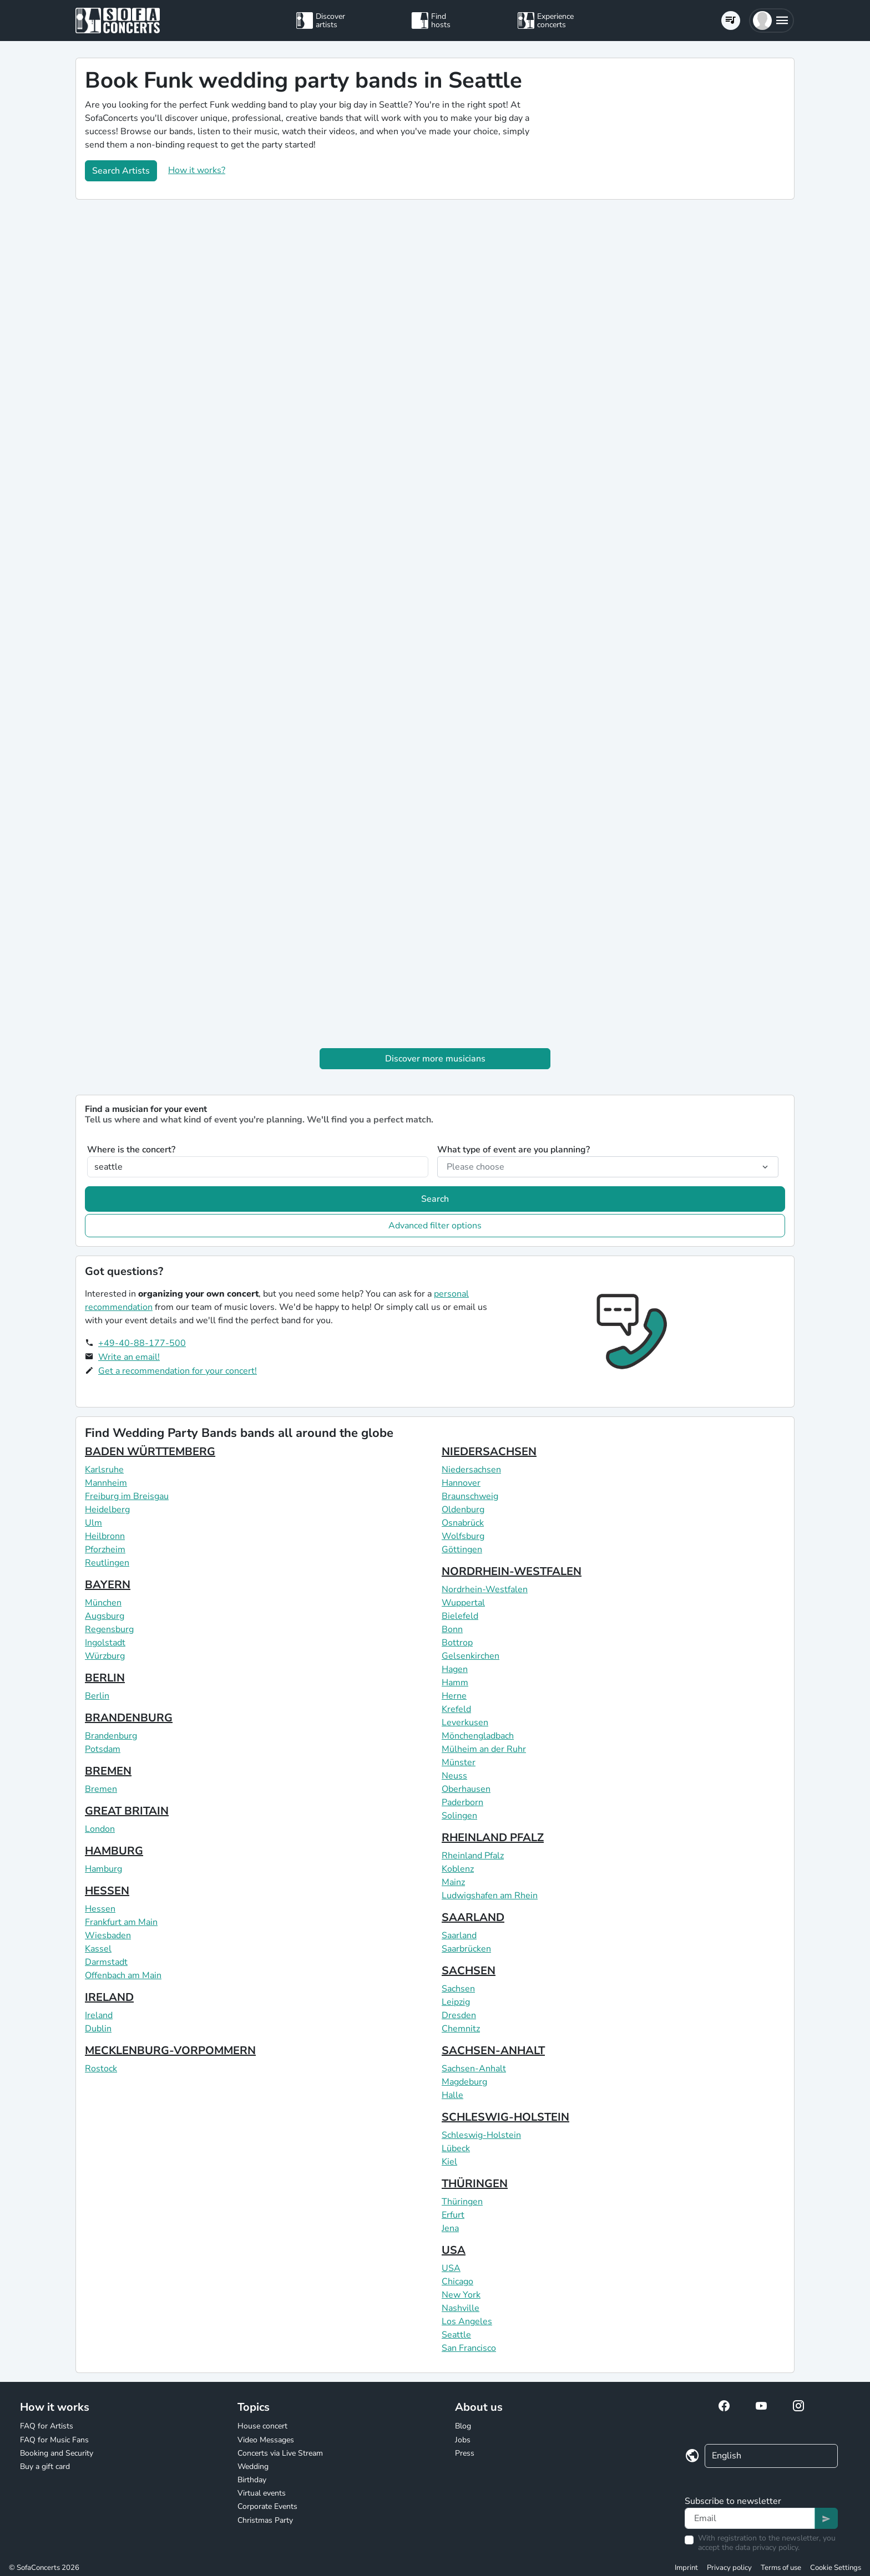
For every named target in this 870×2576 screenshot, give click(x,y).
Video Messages (265, 2440)
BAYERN (107, 1584)
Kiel (449, 2162)
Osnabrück (463, 1523)
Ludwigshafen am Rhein (490, 1895)
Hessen (100, 1909)
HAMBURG (114, 1850)
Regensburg (109, 1629)
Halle (452, 2095)
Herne (454, 1696)
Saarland (459, 1935)
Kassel (98, 1949)
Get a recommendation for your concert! (177, 1371)
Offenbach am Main (123, 1975)
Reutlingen (107, 1563)
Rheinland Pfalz (473, 1856)
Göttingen (462, 1549)
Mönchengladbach (478, 1736)
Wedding (253, 2466)
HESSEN (107, 1890)
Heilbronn (105, 1536)
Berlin (97, 1696)
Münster (459, 1762)
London (100, 1829)
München (103, 1603)
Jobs (463, 2440)
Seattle (456, 2335)
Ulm (93, 1523)
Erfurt (453, 2215)
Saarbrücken (466, 1949)
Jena (450, 2228)
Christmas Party (265, 2520)
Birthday (251, 2480)
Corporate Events (267, 2506)
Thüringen (462, 2202)
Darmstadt (106, 1962)
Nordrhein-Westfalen (485, 1589)
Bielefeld (460, 1616)
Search (435, 1199)
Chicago (457, 2281)
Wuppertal (463, 1603)
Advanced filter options (435, 1226)
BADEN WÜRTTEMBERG (150, 1451)
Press (464, 2453)
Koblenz (458, 1869)
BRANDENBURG (129, 1717)
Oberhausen (466, 1789)
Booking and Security (56, 2453)
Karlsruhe (104, 1470)
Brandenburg (111, 1736)
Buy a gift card (45, 2466)
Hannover (461, 1483)
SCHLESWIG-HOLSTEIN (505, 2117)
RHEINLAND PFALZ (493, 1837)
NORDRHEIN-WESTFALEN (511, 1571)
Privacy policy (729, 2568)
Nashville (460, 2308)
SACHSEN (468, 1970)
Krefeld (456, 1709)
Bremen (101, 1789)
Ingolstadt (105, 1643)
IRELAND (109, 1997)
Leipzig (456, 2002)
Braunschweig (470, 1496)
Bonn (452, 1629)
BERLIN (105, 1677)
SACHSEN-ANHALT (493, 2050)
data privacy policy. (767, 2547)
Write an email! (129, 1357)
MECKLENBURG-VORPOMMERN (170, 2050)
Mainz (453, 1882)
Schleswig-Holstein (481, 2135)
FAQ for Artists (46, 2426)
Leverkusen (465, 1722)
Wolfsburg (463, 1536)
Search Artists (121, 171)
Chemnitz (461, 2029)
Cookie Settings (835, 2568)
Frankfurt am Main (121, 1922)
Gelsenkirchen (470, 1656)
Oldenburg (463, 1509)
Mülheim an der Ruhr (484, 1749)
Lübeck (456, 2148)
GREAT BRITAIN (127, 1810)
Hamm (455, 1682)
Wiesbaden (108, 1935)
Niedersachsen (471, 1470)
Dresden (459, 2015)
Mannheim (106, 1483)
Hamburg (103, 1869)
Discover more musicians (435, 1059)
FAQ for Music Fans (54, 2440)
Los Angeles (467, 2321)
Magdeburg (464, 2082)
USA (454, 2250)
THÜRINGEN (475, 2183)
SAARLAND (473, 1917)
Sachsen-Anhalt (474, 2068)
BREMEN (108, 1771)
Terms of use (781, 2568)
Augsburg (104, 1616)
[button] (771, 20)
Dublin (98, 2029)
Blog (463, 2426)
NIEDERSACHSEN (489, 1451)
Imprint (686, 2568)
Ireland (99, 2015)
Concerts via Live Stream (280, 2453)
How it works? (196, 170)
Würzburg (105, 1656)
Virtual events (261, 2493)
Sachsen (458, 1989)
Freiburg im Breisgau (127, 1496)
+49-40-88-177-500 (142, 1343)
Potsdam (102, 1749)
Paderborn (462, 1802)
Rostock (101, 2068)
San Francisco (469, 2348)
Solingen (459, 1816)
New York (461, 2295)
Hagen (455, 1669)
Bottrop (457, 1643)
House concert (262, 2426)
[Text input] (750, 2518)
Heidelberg (107, 1509)
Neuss (454, 1776)
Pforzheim (105, 1549)
